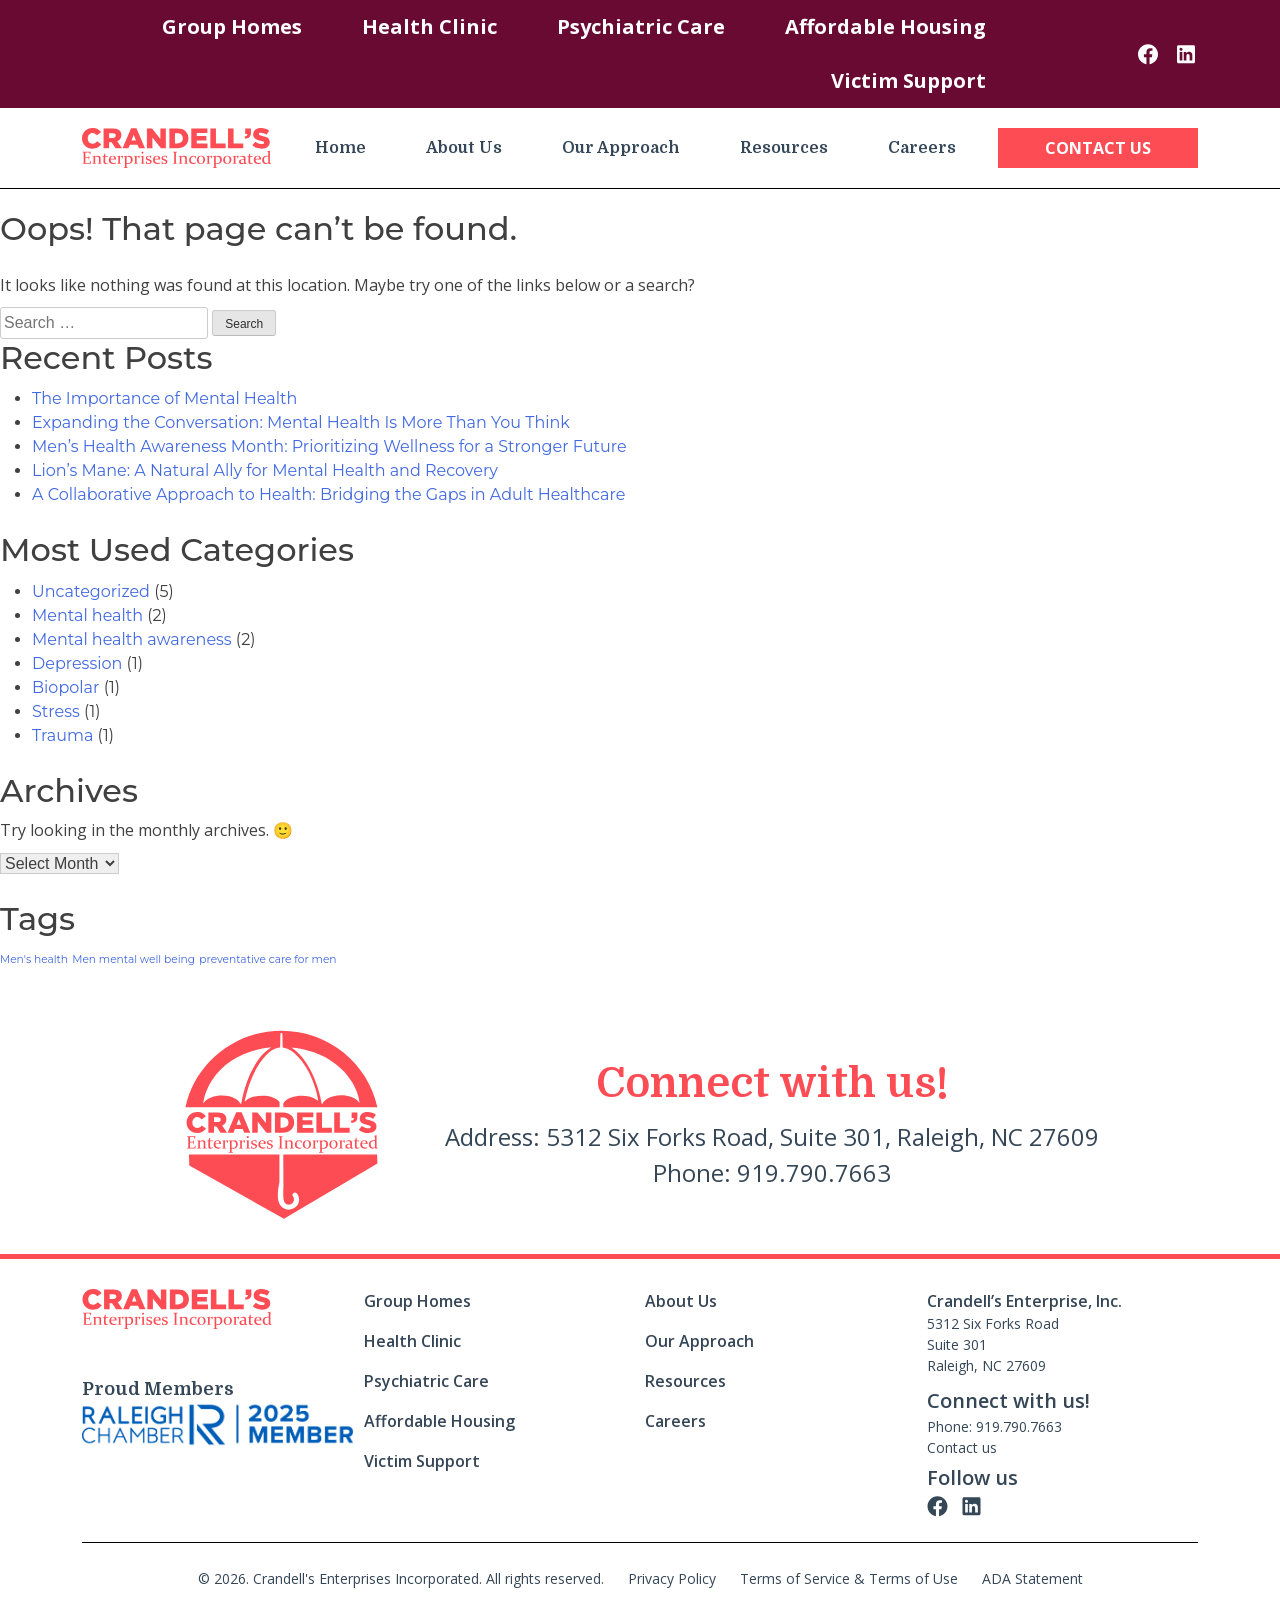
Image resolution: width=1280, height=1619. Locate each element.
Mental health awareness (132, 639)
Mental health (87, 615)
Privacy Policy (672, 1578)
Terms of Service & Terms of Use (849, 1578)
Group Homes (232, 26)
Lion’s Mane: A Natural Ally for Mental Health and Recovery (265, 470)
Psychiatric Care (641, 26)
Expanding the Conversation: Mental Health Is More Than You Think (301, 422)
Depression (77, 663)
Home (340, 148)
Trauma (62, 735)
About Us (464, 148)
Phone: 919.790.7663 (994, 1426)
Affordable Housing (885, 26)
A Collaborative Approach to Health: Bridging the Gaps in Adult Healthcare (328, 494)
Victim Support (908, 80)
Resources (784, 148)
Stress (56, 711)
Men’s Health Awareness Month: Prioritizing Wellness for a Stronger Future (329, 446)
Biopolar (65, 687)
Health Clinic (429, 26)
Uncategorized (91, 591)
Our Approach (621, 148)
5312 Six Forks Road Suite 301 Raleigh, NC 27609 (993, 1344)
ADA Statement (1032, 1578)
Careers (922, 148)
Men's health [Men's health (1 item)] (34, 959)
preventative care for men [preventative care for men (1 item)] (267, 959)
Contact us (962, 1447)
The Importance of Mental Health (164, 398)
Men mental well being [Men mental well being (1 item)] (133, 959)
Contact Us (1098, 148)
